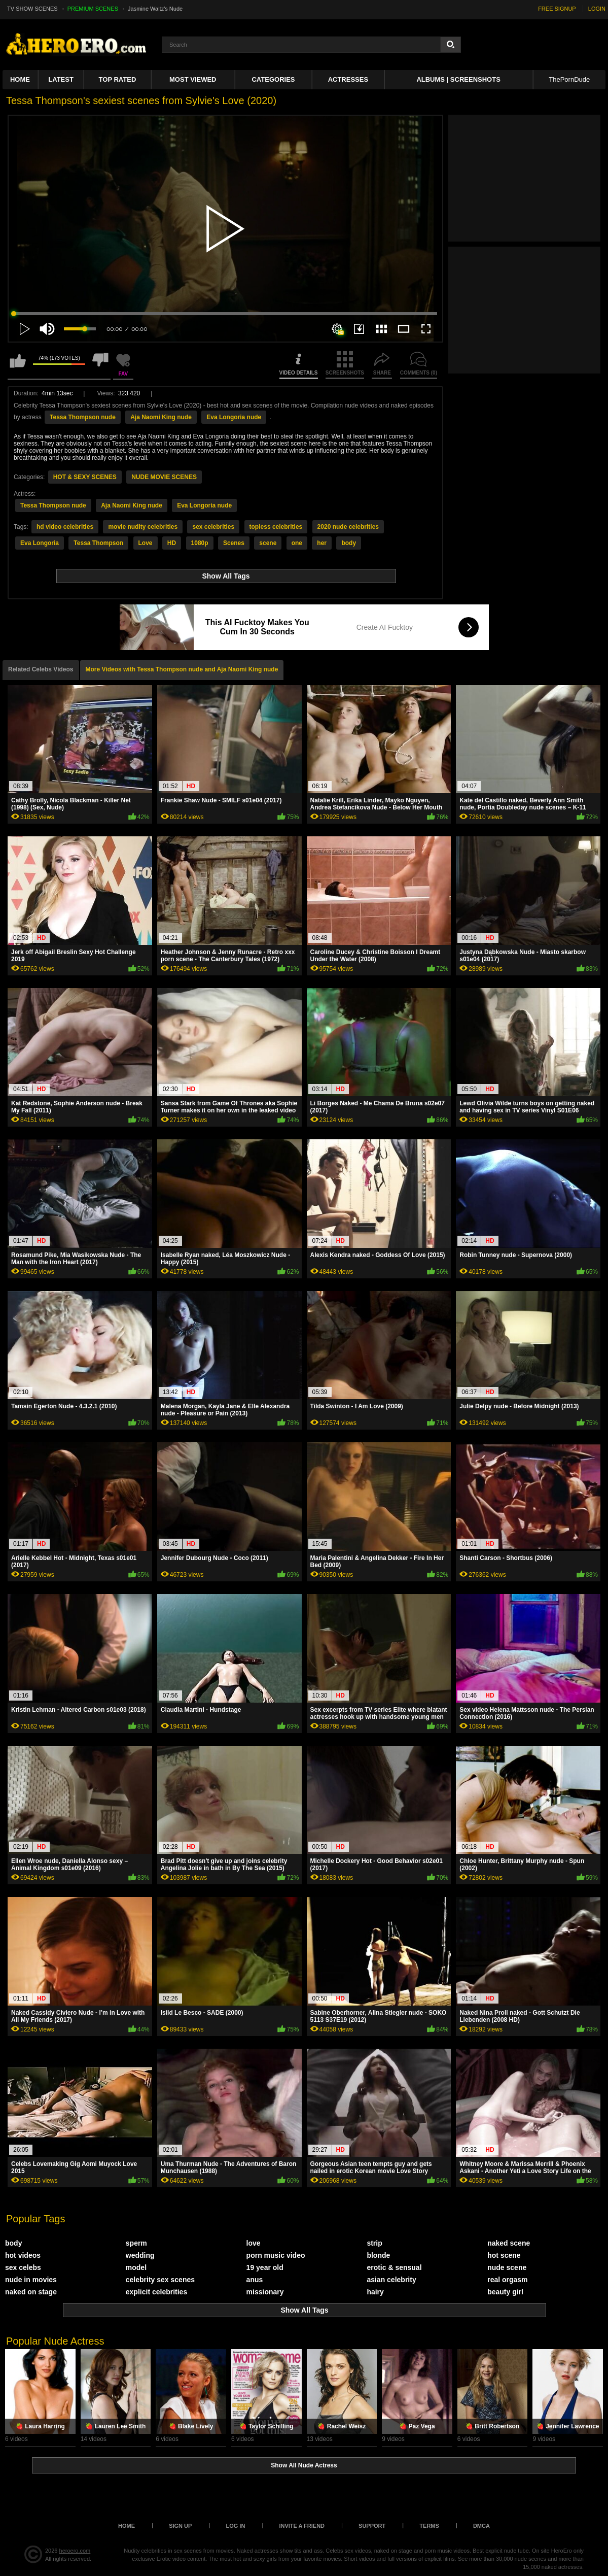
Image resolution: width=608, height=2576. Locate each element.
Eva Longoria (39, 543)
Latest (61, 79)
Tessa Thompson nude (83, 417)
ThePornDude (569, 79)
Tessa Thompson (98, 543)
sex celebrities (213, 526)
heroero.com (75, 2551)
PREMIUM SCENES (92, 9)
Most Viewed (192, 79)
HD (171, 543)
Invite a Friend (302, 2526)
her (322, 543)
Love (145, 543)
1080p (199, 543)
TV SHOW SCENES (32, 9)
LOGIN (596, 9)
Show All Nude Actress (304, 2465)
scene (267, 543)
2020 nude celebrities (348, 526)
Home (20, 79)
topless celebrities (276, 526)
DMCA (481, 2526)
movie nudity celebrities (142, 526)
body (348, 543)
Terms (429, 2526)
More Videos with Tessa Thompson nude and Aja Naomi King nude (182, 669)
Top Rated (117, 79)
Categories (273, 79)
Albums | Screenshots (458, 79)
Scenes (233, 543)
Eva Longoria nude (233, 417)
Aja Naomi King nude (161, 417)
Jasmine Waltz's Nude (155, 9)
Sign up (180, 2526)
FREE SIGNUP (557, 9)
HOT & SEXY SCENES (85, 477)
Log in (235, 2526)
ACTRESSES (348, 79)
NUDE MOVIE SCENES (164, 477)
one (297, 543)
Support (372, 2526)
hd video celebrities (65, 526)
